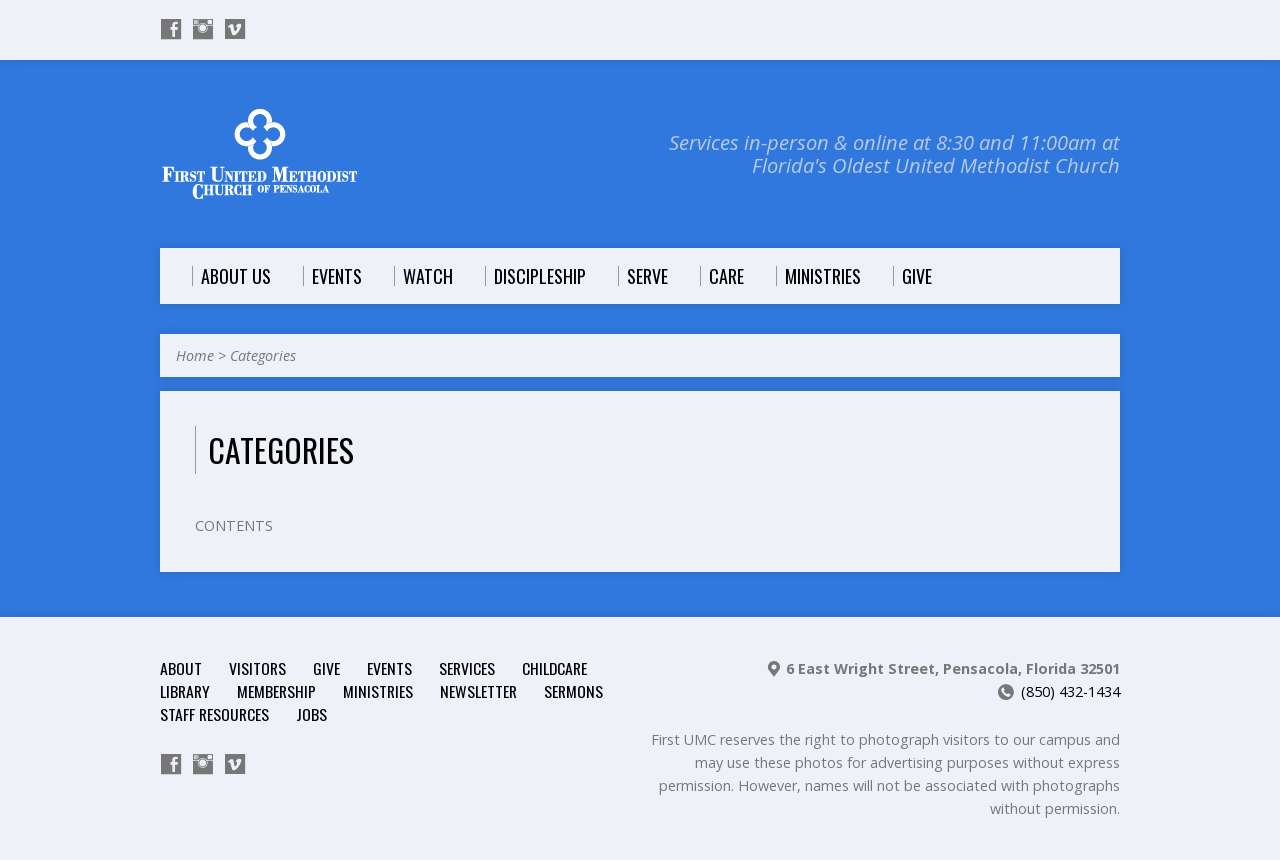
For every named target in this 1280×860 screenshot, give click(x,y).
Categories (263, 355)
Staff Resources (214, 714)
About (181, 668)
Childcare (554, 668)
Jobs (311, 714)
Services (467, 668)
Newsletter (478, 691)
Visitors (257, 668)
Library (185, 691)
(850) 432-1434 (1070, 691)
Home (195, 355)
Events (389, 668)
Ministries (378, 691)
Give (326, 668)
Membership (276, 691)
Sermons (573, 691)
